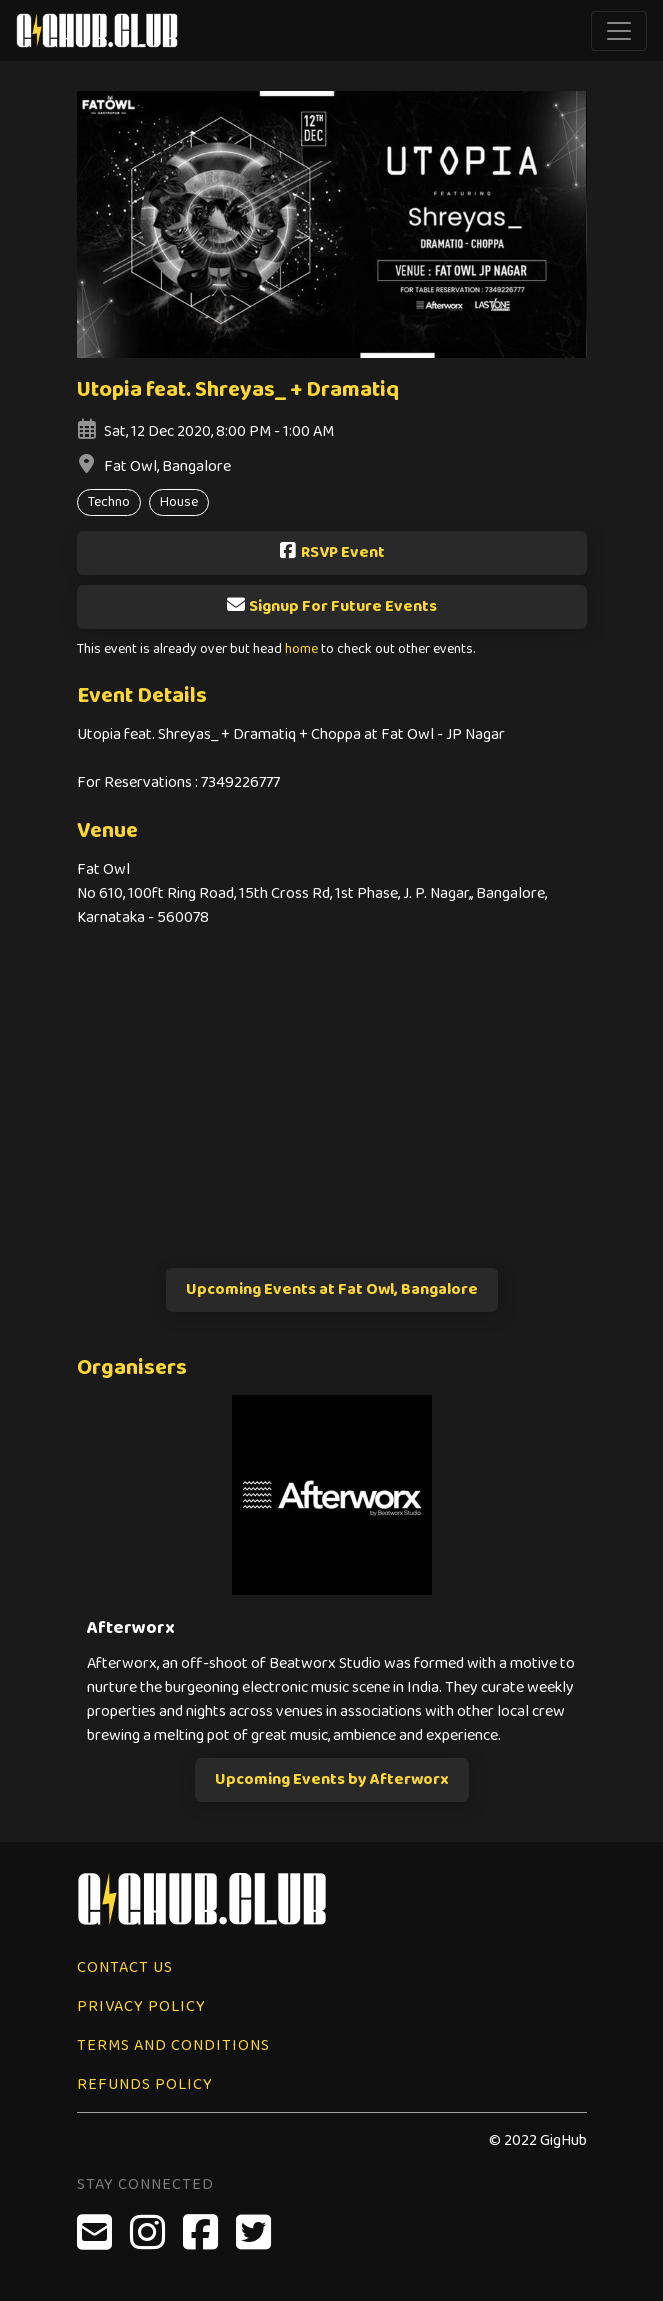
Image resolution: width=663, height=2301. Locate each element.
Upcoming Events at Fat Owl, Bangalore (332, 1289)
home (301, 649)
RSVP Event (331, 552)
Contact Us (125, 1967)
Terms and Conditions (173, 2045)
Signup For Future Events (331, 606)
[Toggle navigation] (619, 31)
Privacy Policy (141, 2006)
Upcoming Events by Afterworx (332, 1779)
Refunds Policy (145, 2084)
